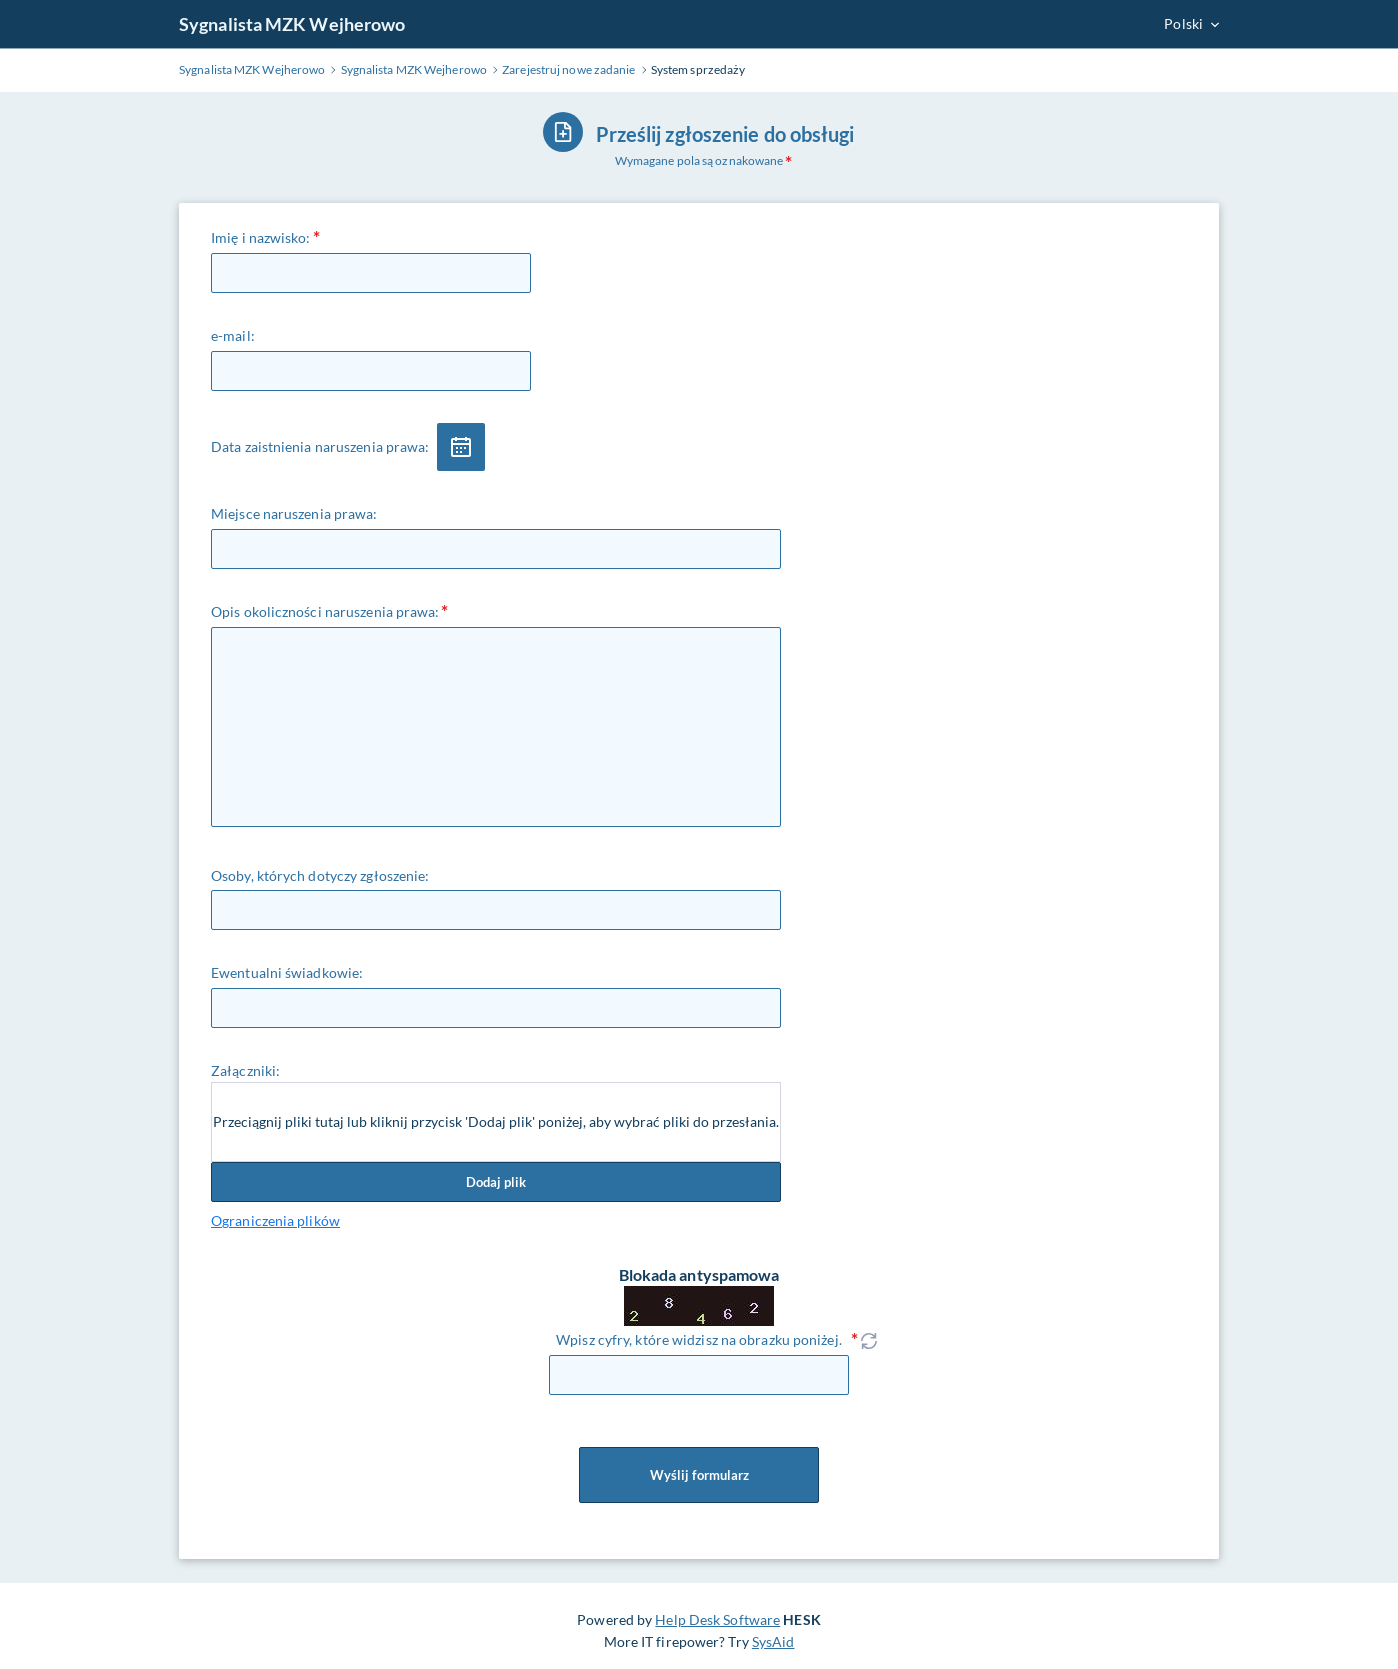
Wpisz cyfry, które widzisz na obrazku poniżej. (699, 1339)
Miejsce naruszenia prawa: (294, 513)
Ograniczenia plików (275, 1220)
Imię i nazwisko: (261, 237)
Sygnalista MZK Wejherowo (292, 24)
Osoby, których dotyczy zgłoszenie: (320, 875)
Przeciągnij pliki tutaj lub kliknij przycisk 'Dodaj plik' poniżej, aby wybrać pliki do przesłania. (496, 1121)
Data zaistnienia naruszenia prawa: (320, 446)
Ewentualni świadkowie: (287, 972)
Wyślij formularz (699, 1475)
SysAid (773, 1641)
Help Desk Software (717, 1619)
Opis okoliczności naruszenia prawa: (325, 611)
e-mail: (233, 335)
